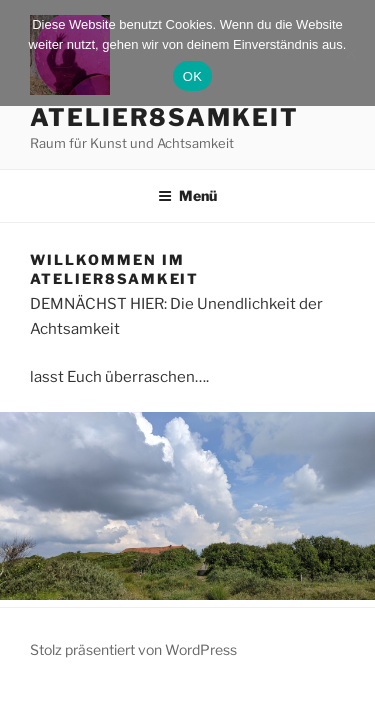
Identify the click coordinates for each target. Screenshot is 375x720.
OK (192, 76)
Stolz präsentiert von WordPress (133, 649)
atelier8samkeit (164, 117)
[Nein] (350, 53)
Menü (187, 195)
